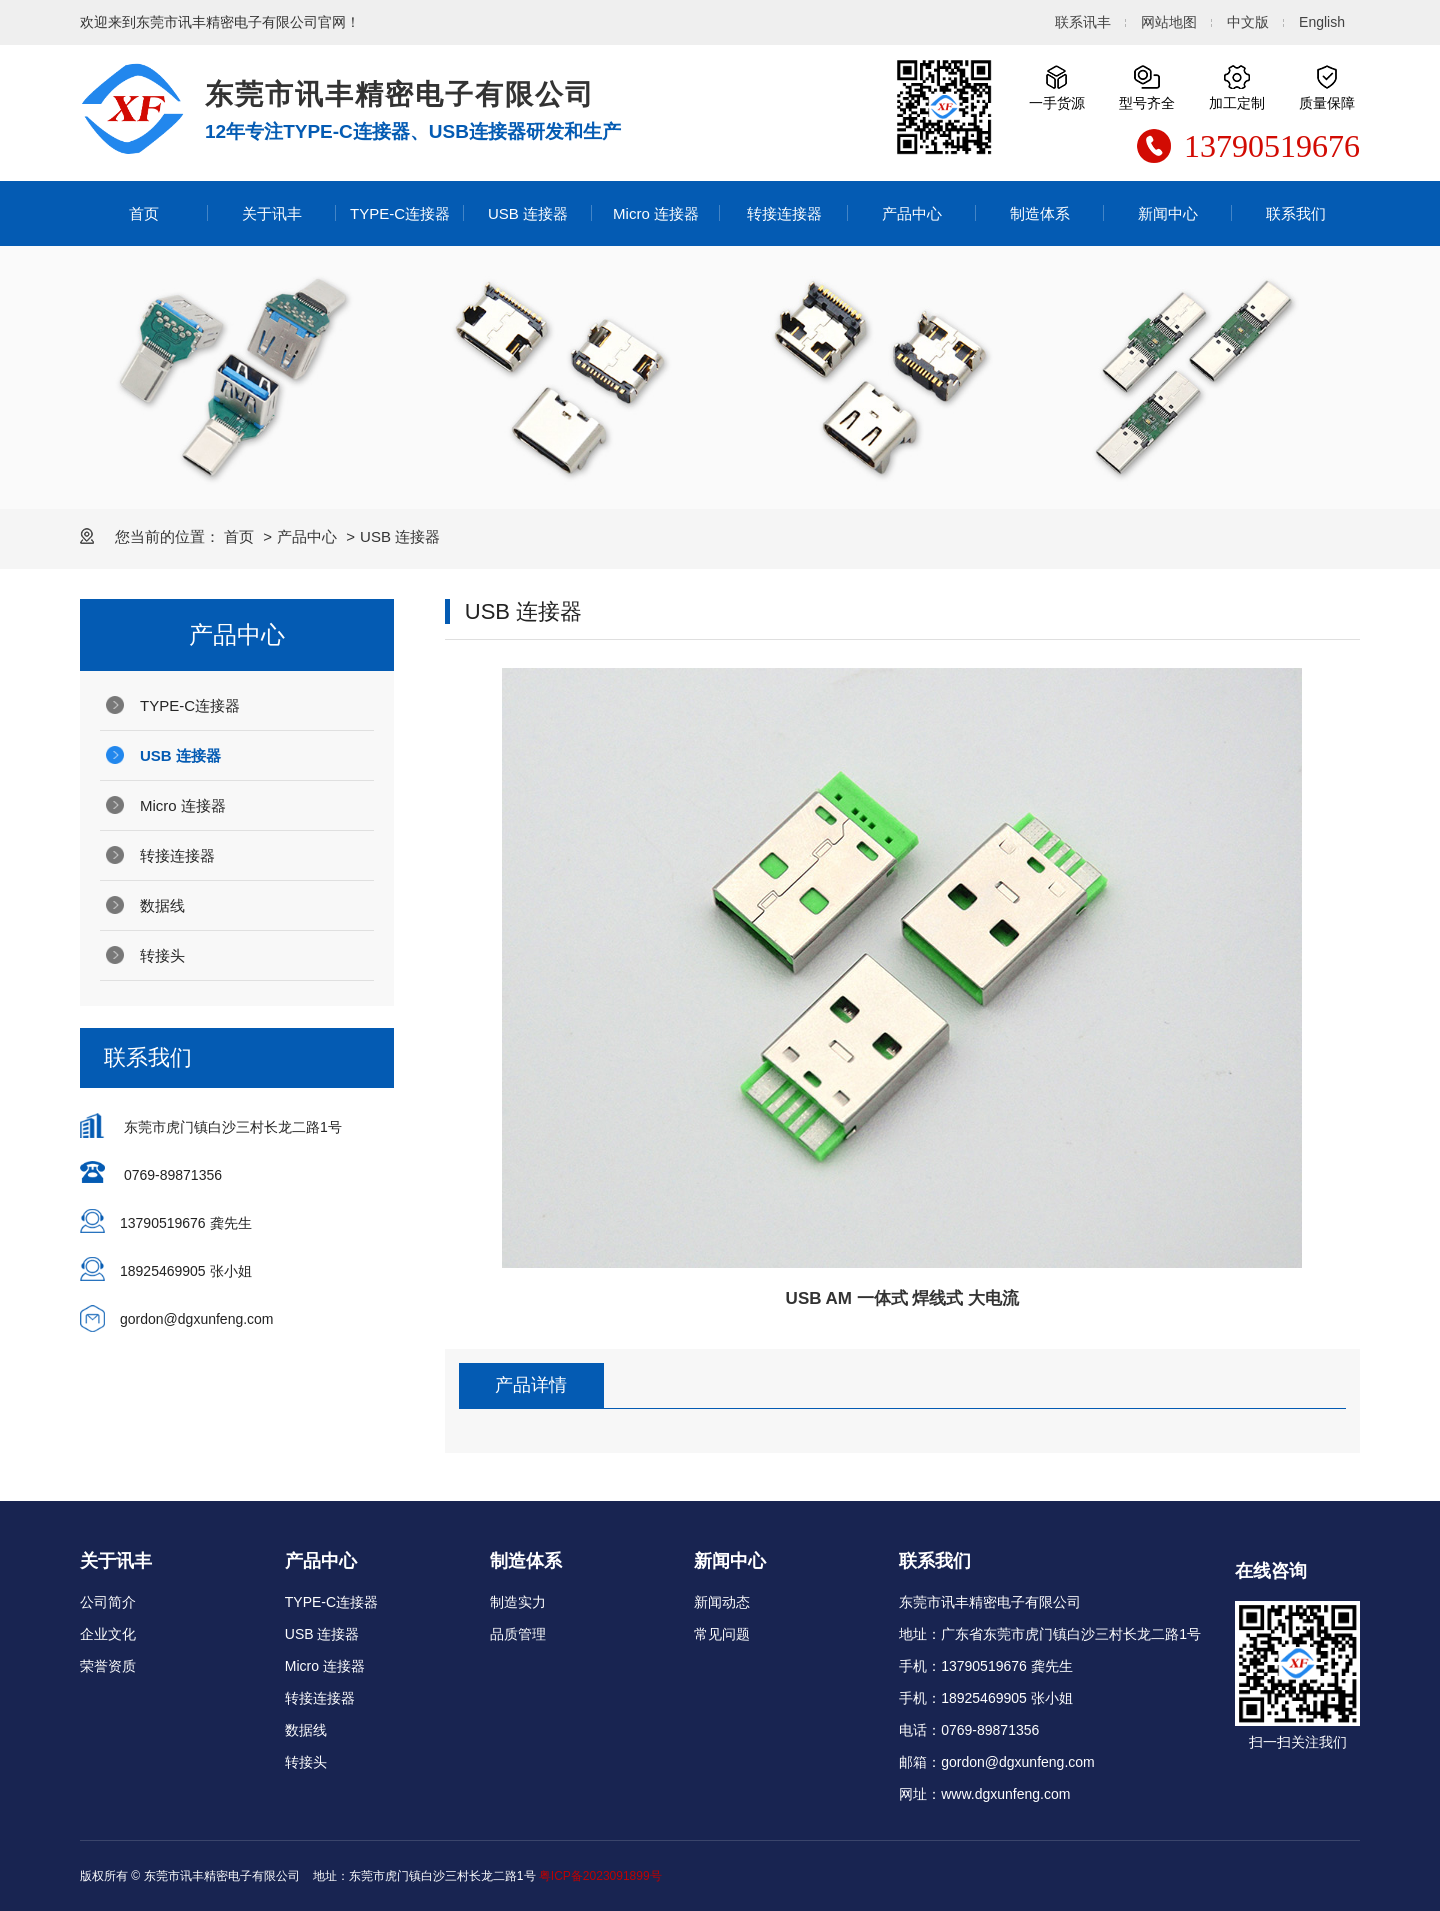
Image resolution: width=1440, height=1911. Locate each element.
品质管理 (518, 1634)
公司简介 (108, 1602)
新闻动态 (722, 1602)
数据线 (162, 905)
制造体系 (1040, 213)
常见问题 (722, 1634)
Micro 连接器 (656, 213)
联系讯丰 (1083, 22)
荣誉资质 (108, 1666)
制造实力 (518, 1602)
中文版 (1248, 22)
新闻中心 (1168, 213)
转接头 (162, 955)
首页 (144, 213)
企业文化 (108, 1634)
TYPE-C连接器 (400, 213)
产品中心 (912, 213)
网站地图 (1169, 22)
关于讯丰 (272, 213)
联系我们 (1296, 213)
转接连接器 (784, 213)
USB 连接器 (528, 213)
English (1322, 22)
